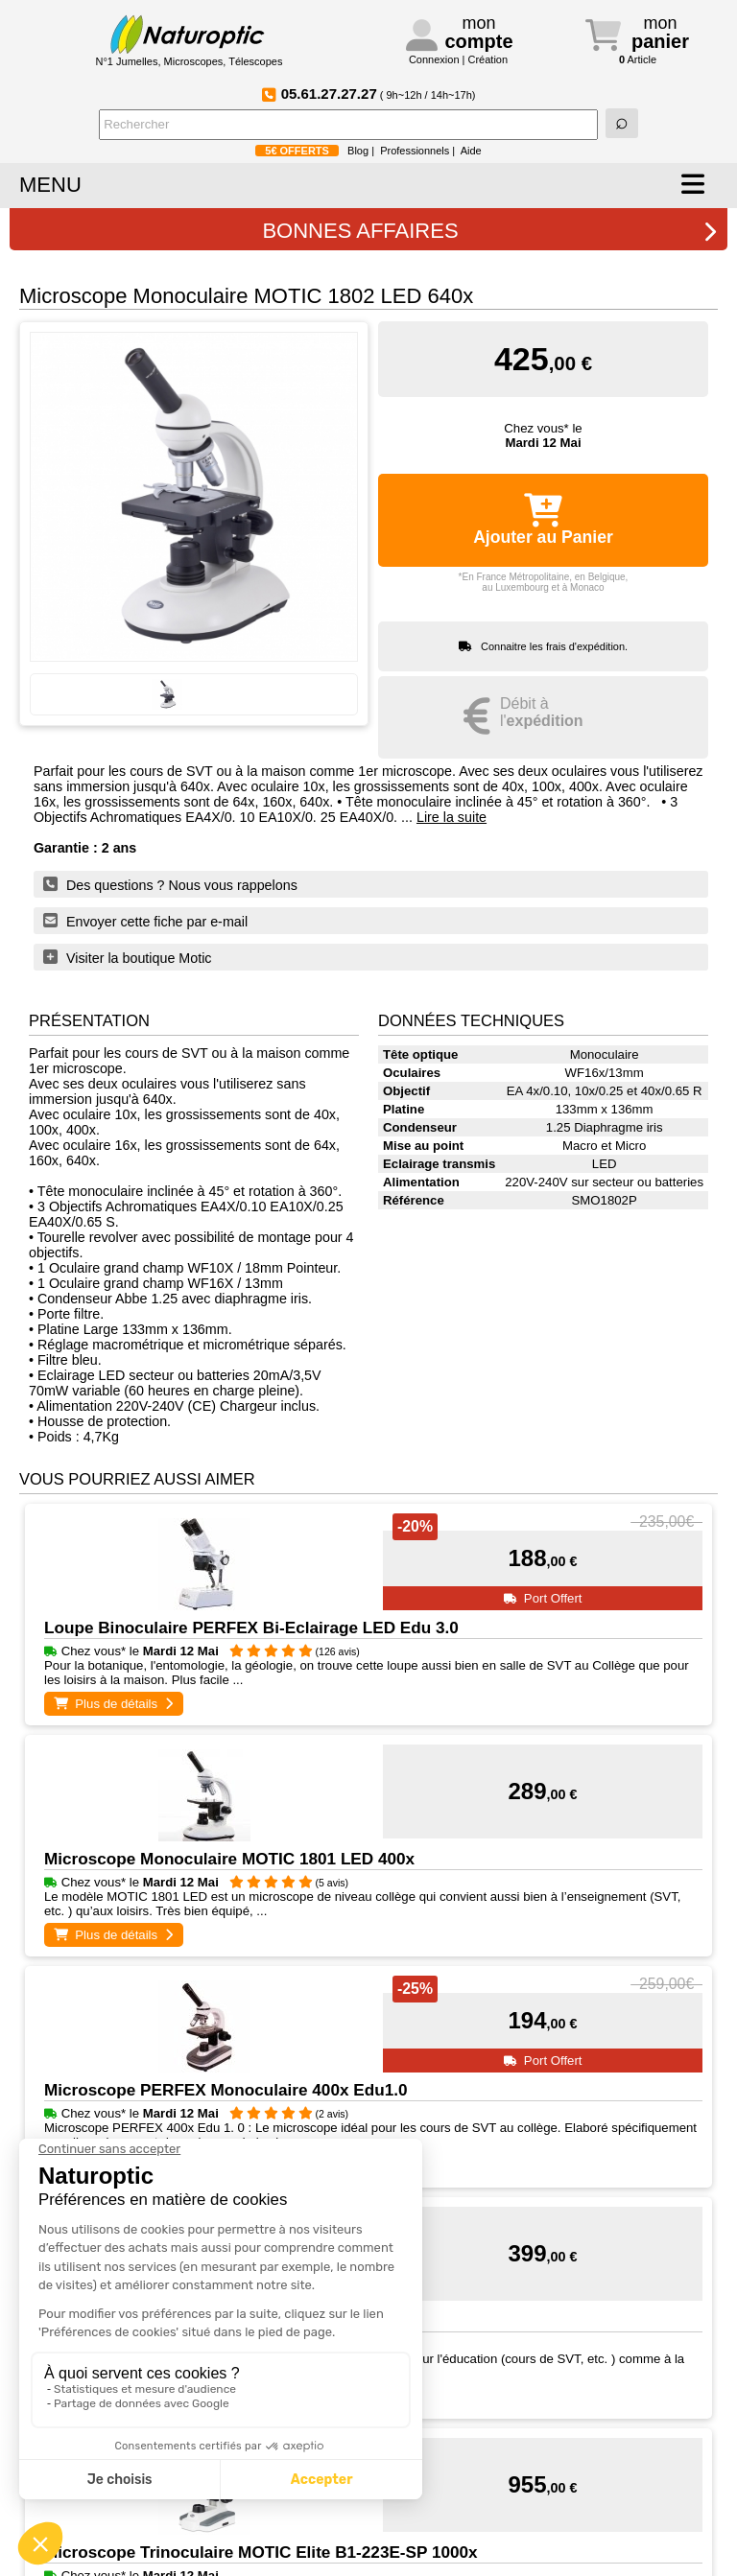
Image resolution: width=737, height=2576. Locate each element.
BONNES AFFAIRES (490, 231)
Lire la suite (451, 817)
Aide (471, 150)
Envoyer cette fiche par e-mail (145, 920)
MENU (50, 185)
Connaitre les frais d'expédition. (554, 646)
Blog (357, 150)
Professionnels (414, 150)
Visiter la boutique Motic (127, 957)
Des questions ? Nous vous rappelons (170, 884)
